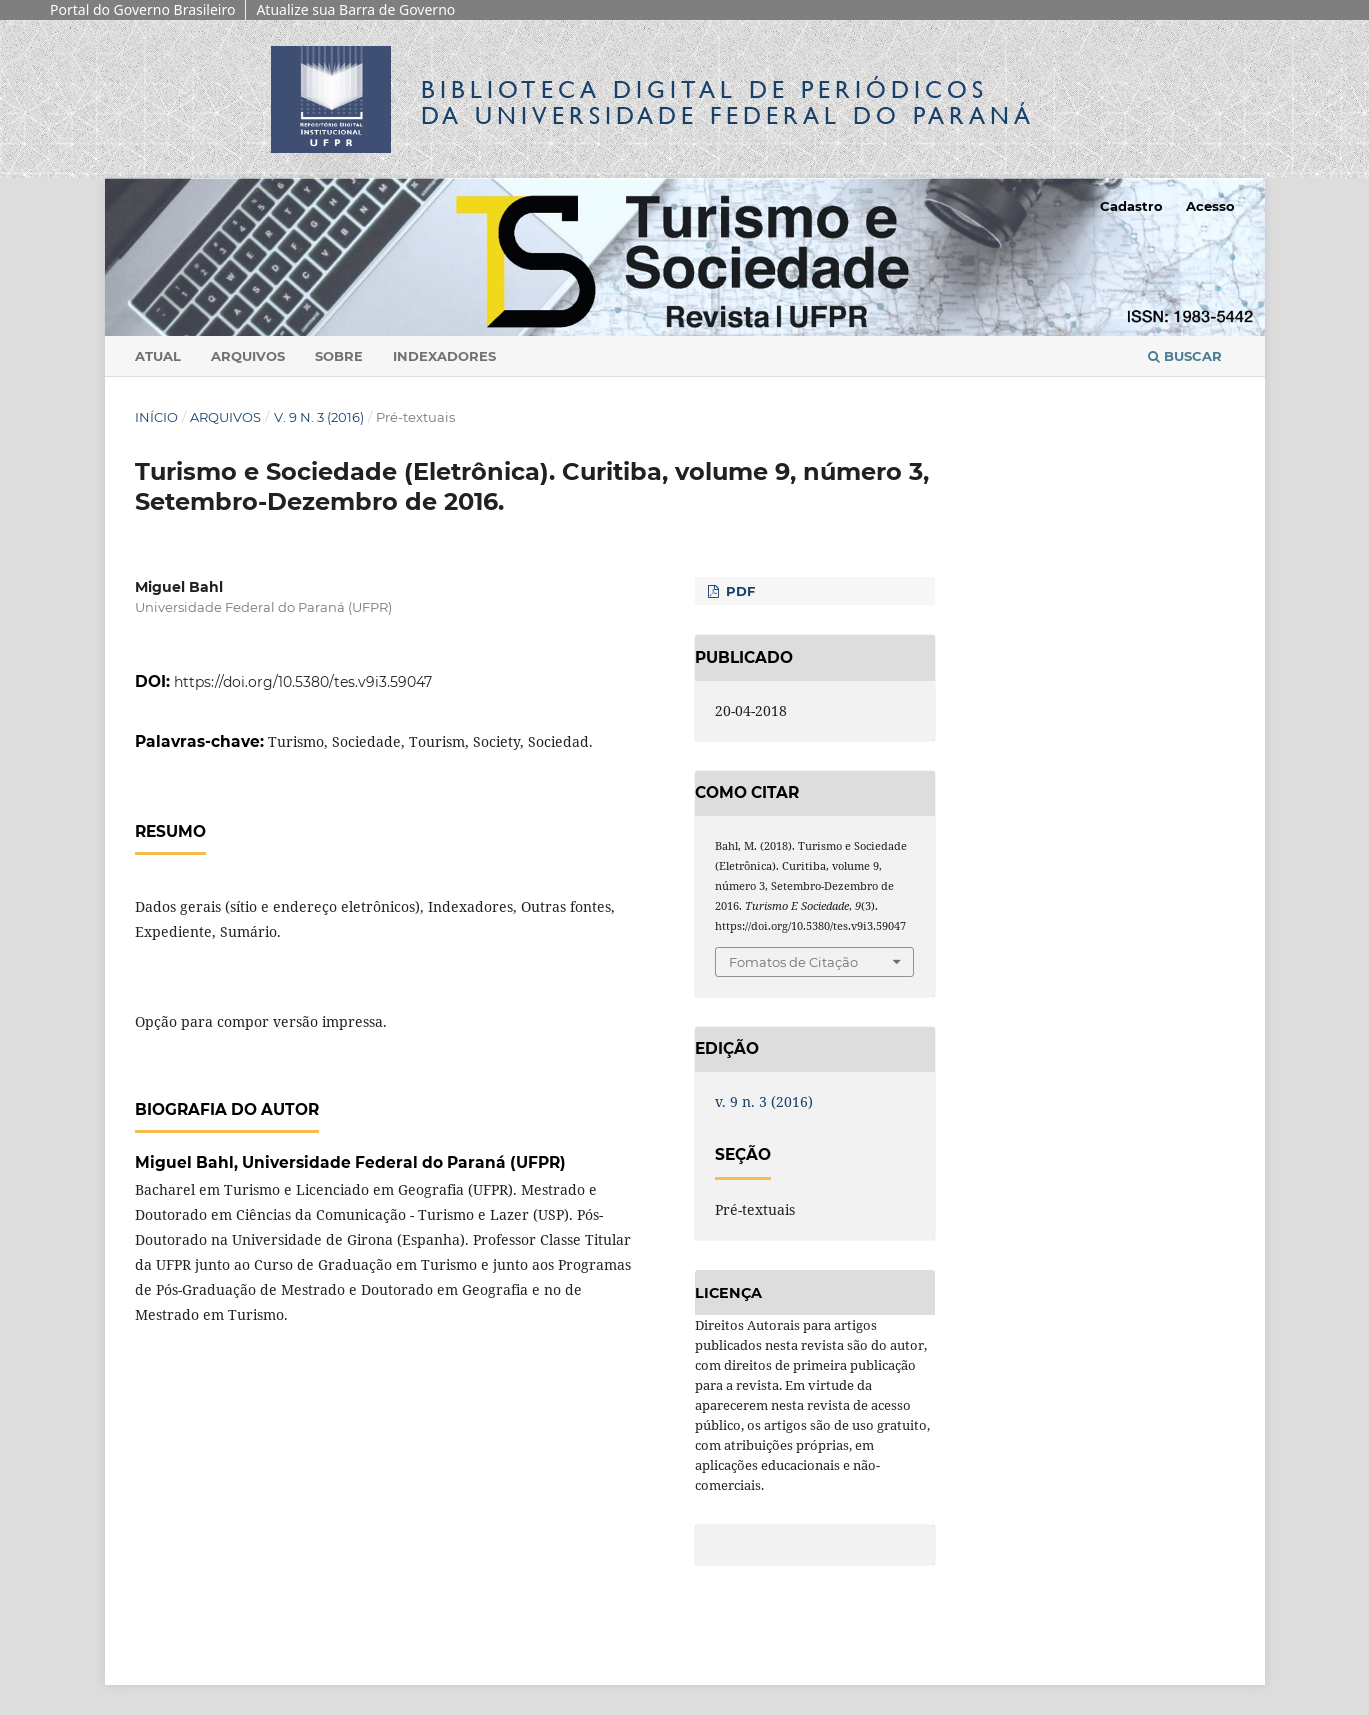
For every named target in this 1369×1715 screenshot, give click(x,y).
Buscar (1185, 356)
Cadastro (1131, 206)
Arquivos (248, 356)
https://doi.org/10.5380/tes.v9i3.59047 (303, 682)
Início (156, 417)
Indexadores (444, 356)
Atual (158, 356)
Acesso (1210, 206)
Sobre (339, 356)
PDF (738, 591)
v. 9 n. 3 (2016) (319, 417)
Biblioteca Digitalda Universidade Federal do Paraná (728, 102)
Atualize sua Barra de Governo (355, 9)
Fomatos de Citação (793, 962)
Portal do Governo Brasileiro (142, 9)
